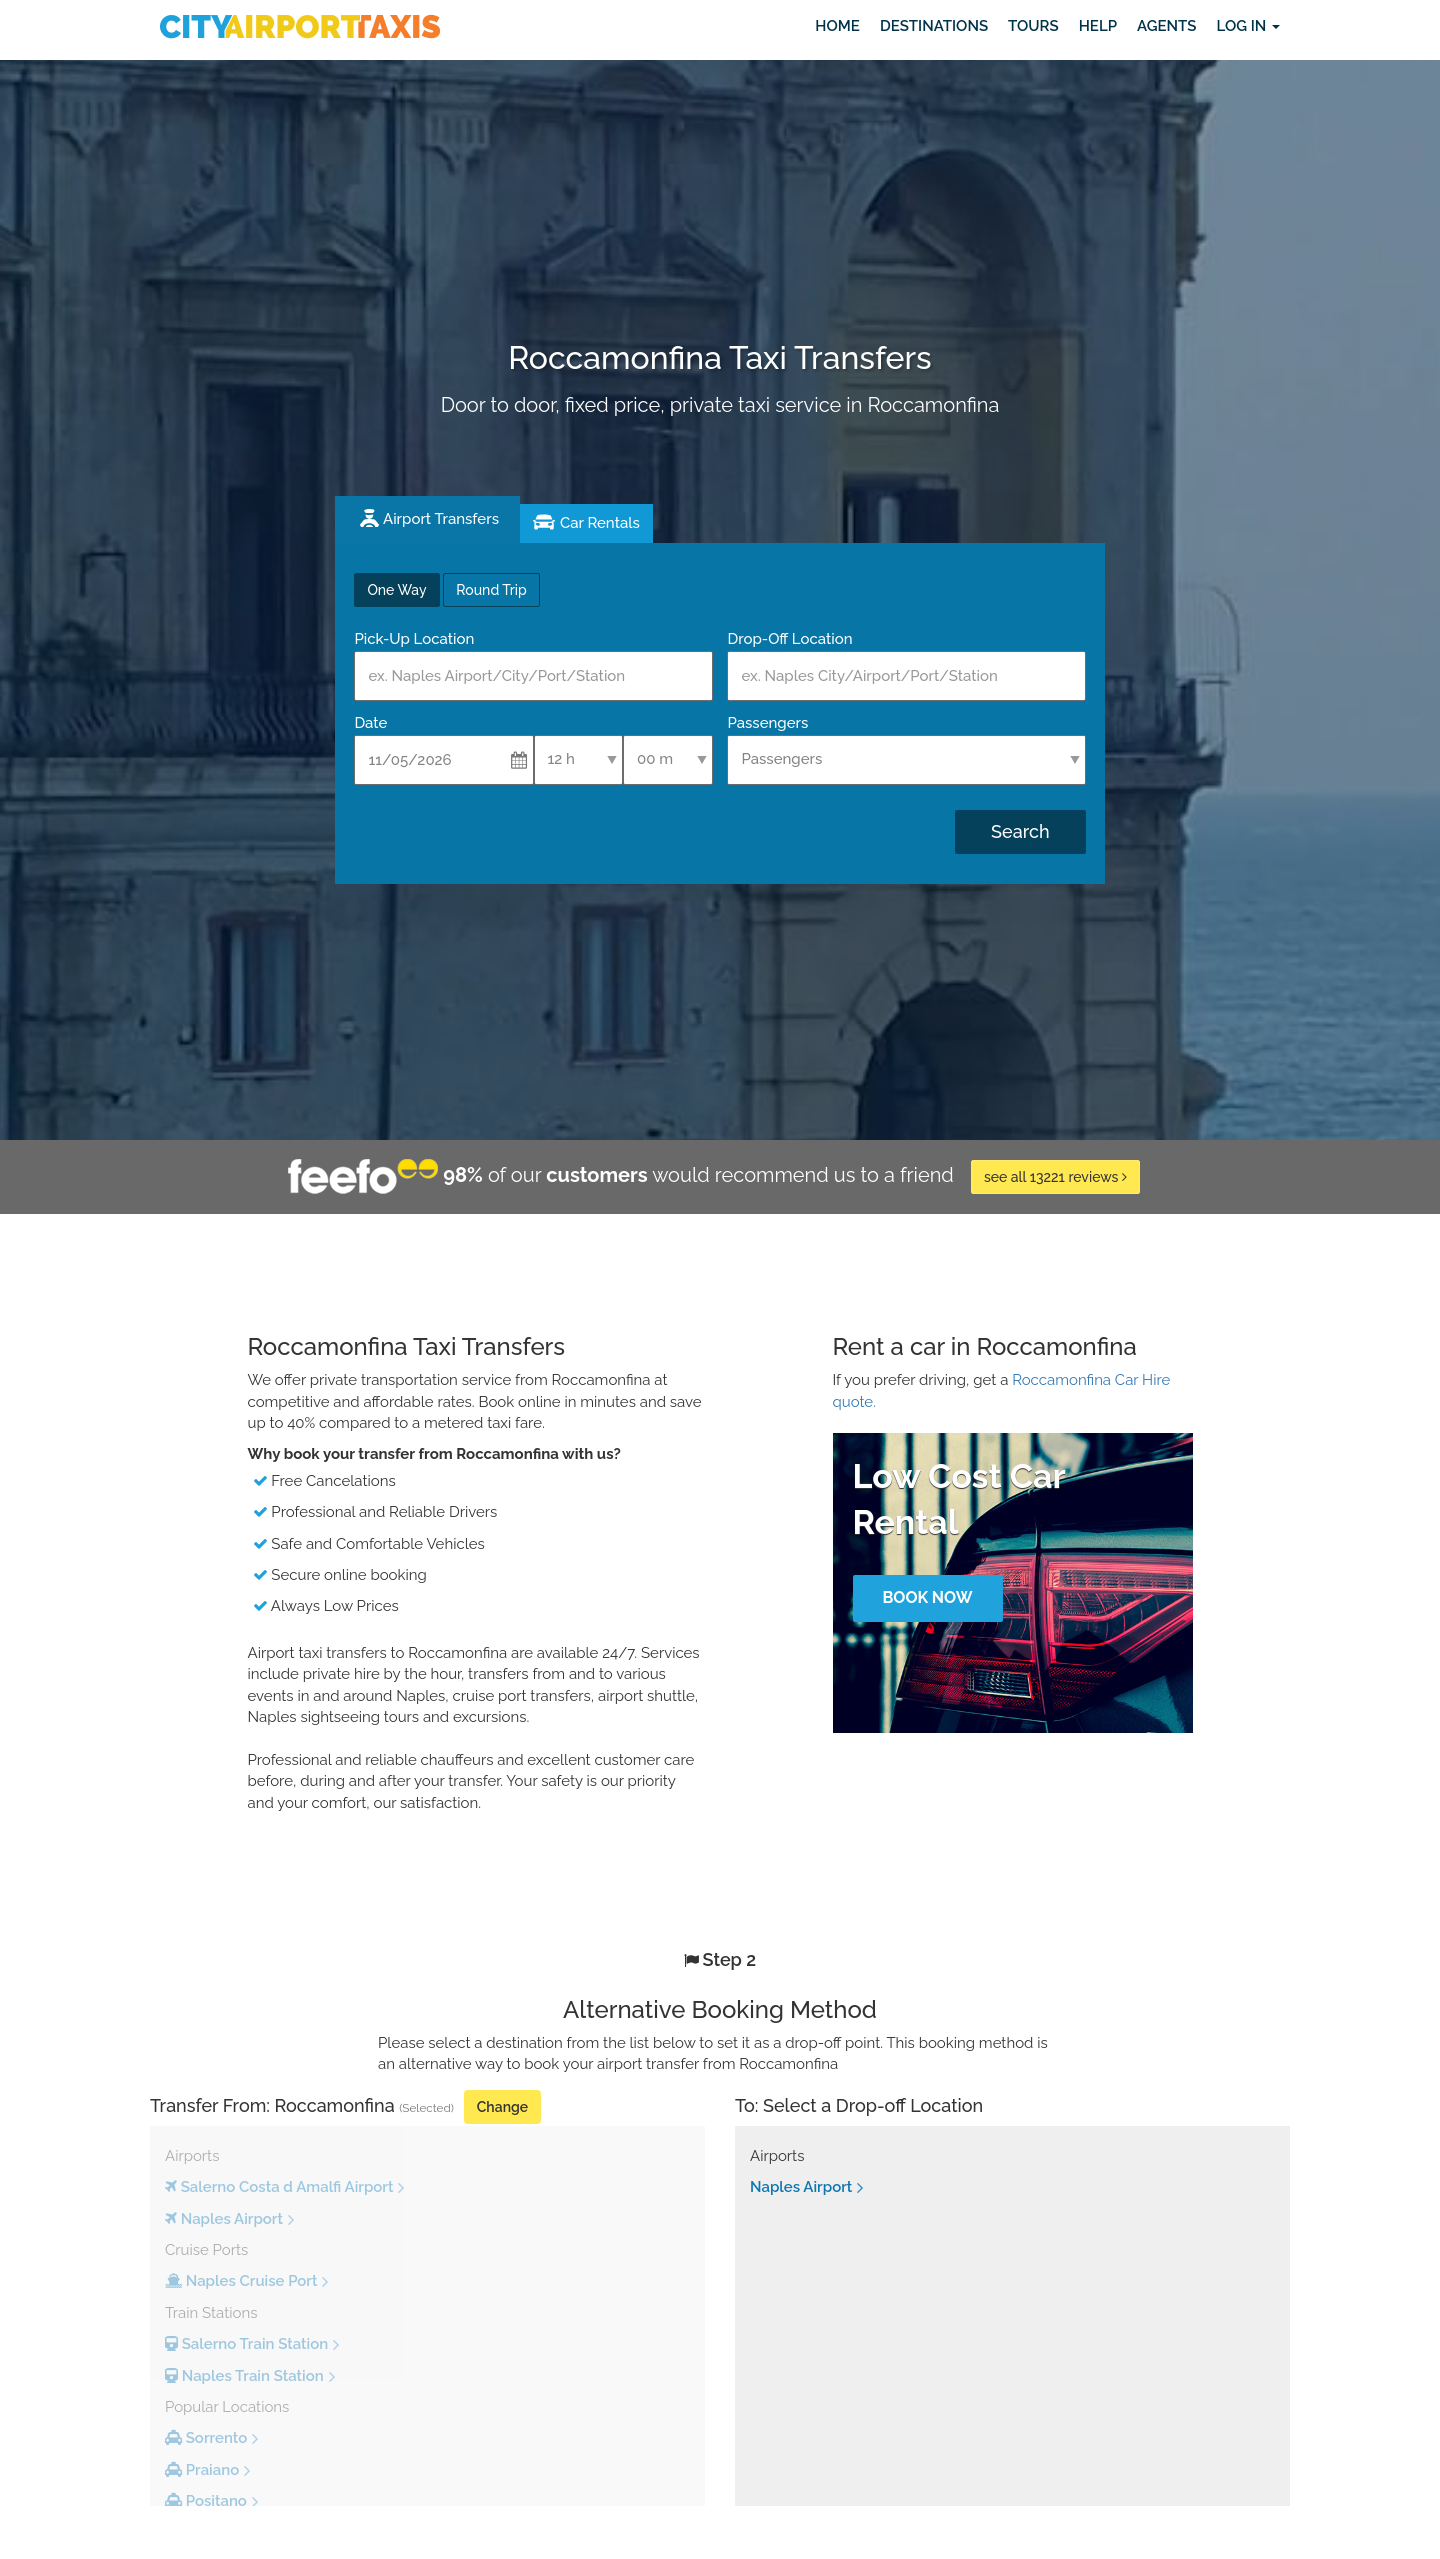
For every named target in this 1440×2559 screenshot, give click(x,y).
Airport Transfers (441, 519)
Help (1098, 26)
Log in (1248, 26)
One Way (396, 590)
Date (370, 723)
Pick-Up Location (414, 639)
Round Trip (491, 590)
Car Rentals (600, 523)
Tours (1033, 26)
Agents (1166, 26)
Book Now (927, 1597)
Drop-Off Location (789, 639)
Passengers (767, 723)
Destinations (934, 26)
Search (1020, 831)
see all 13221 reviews (1055, 1177)
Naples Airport (801, 2187)
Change (502, 2107)
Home (837, 26)
